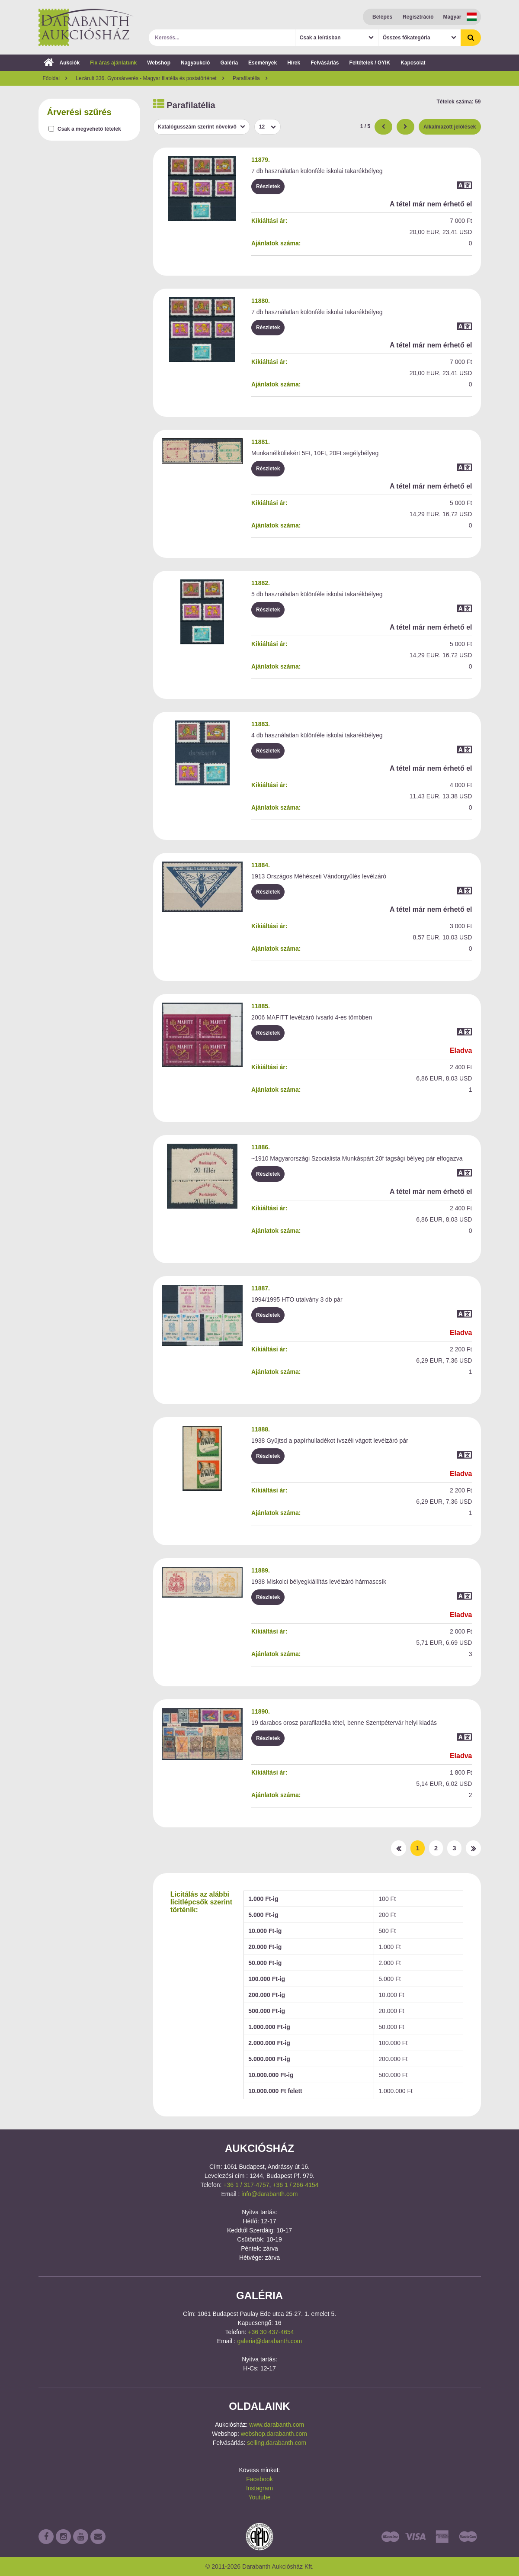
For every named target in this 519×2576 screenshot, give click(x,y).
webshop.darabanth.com (274, 2433)
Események (262, 63)
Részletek (268, 186)
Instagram (259, 2488)
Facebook (259, 2479)
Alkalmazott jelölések (449, 127)
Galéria (229, 63)
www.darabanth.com (276, 2424)
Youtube (260, 2497)
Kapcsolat (412, 63)
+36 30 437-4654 (271, 2331)
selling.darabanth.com (276, 2442)
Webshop (158, 63)
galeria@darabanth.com (269, 2341)
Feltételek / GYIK (370, 63)
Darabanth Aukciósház (86, 27)
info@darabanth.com (269, 2193)
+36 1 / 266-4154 (295, 2184)
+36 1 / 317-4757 (246, 2184)
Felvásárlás (325, 63)
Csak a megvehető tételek (89, 129)
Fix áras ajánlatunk (113, 63)
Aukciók (62, 63)
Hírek (293, 63)
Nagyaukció (195, 63)
